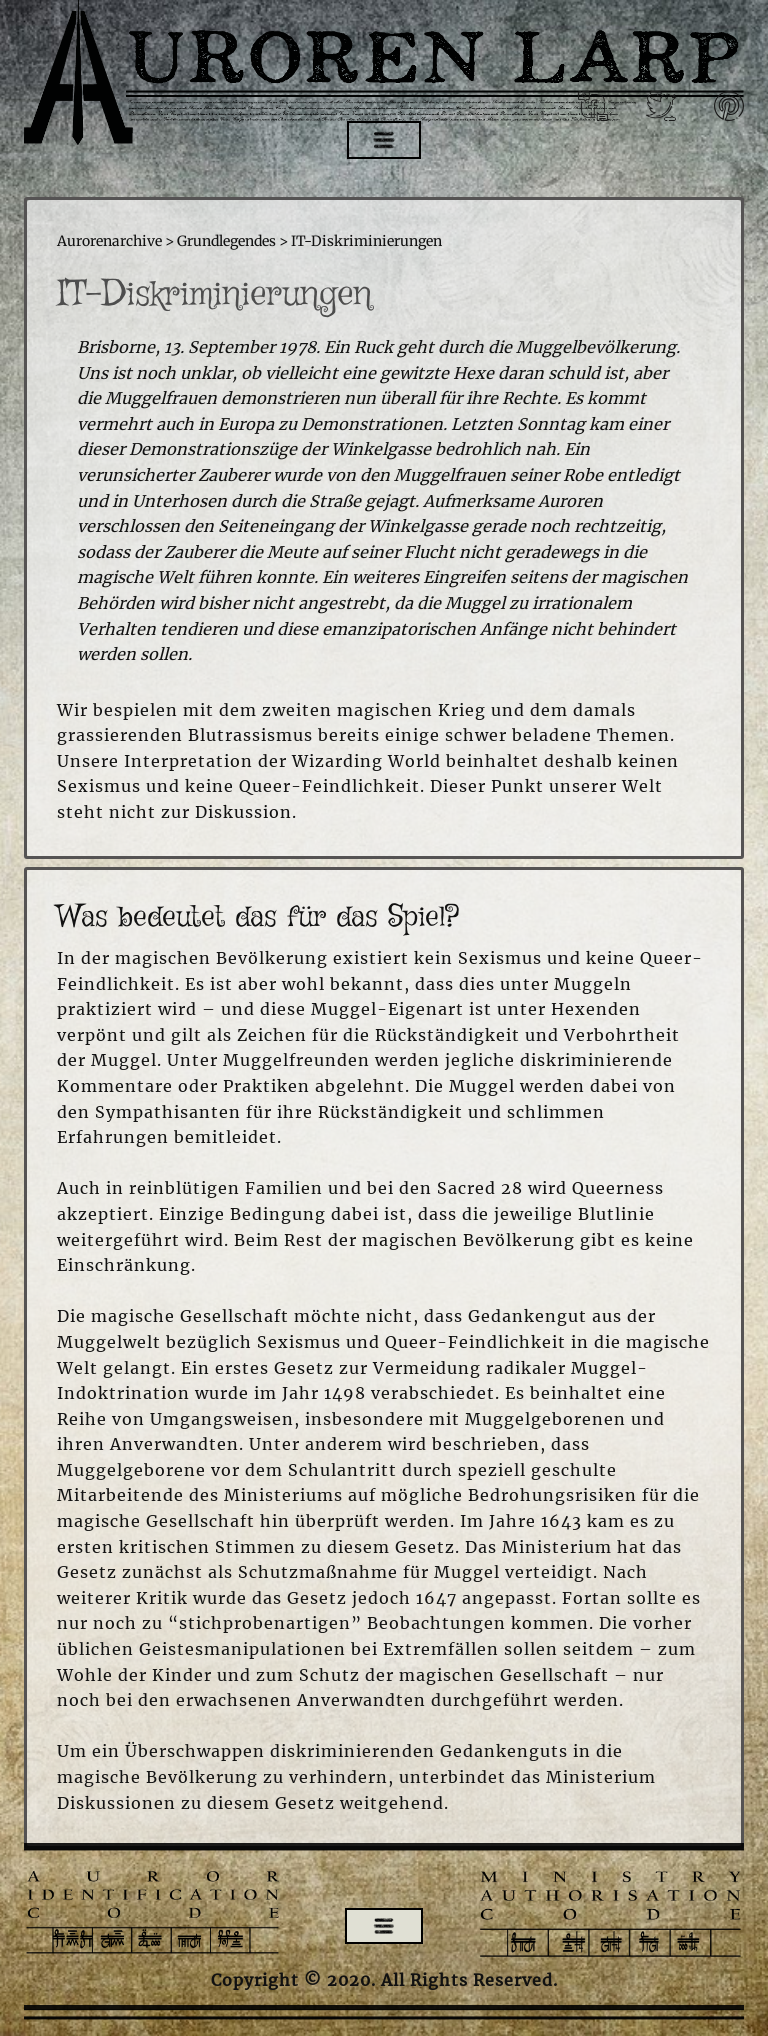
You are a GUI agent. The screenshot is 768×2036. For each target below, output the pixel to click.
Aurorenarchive (109, 241)
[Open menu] (384, 140)
